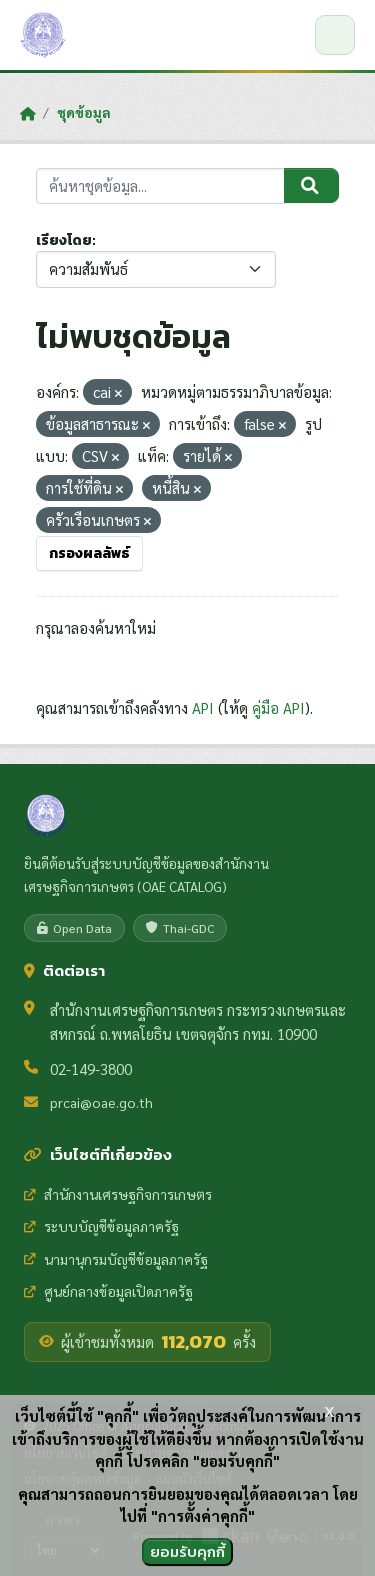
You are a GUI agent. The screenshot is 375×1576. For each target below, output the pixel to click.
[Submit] (311, 186)
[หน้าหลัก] (27, 113)
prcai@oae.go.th (101, 1102)
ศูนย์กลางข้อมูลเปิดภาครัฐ (108, 1291)
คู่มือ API (278, 707)
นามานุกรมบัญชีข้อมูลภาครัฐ (116, 1259)
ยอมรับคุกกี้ (187, 1551)
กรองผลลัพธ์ (89, 553)
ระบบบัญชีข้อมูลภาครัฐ (101, 1226)
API (203, 707)
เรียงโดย (64, 240)
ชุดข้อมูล (84, 112)
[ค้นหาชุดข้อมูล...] (160, 186)
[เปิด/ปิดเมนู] (335, 35)
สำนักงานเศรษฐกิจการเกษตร (118, 1194)
